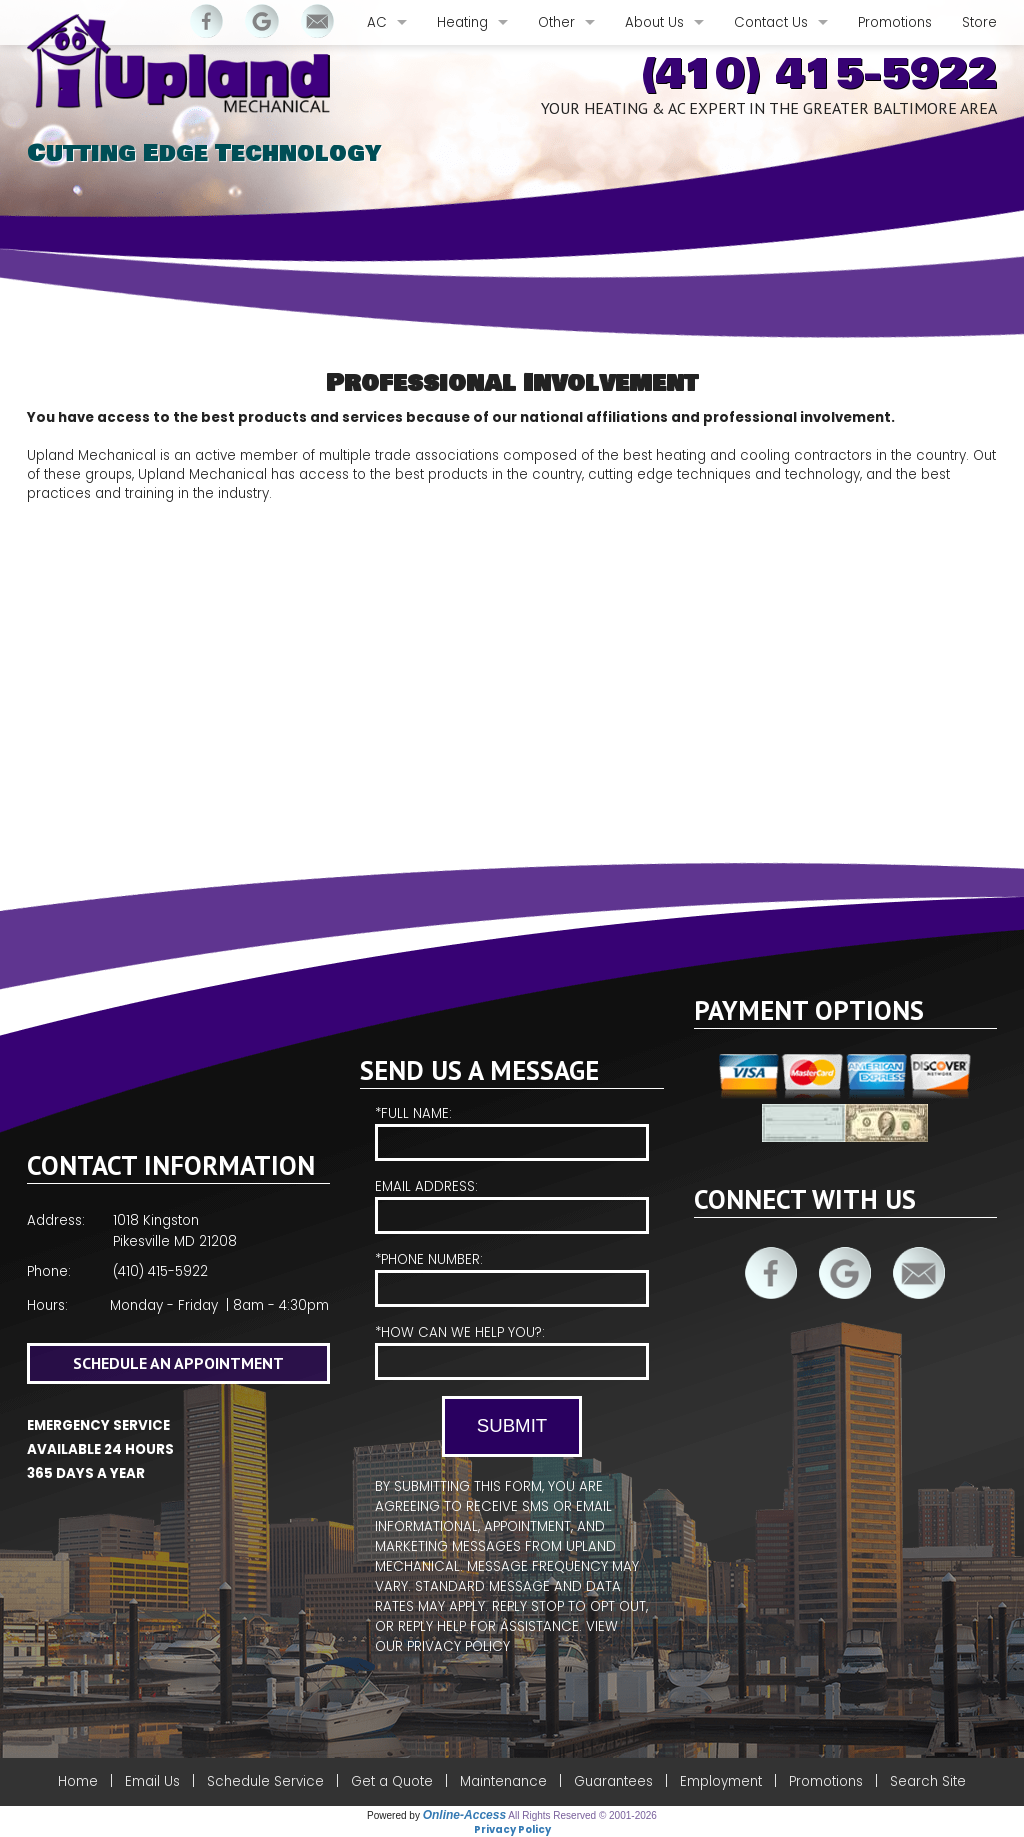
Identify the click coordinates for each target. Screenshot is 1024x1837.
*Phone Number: (511, 1278)
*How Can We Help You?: (511, 1351)
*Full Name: (511, 1132)
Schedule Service (265, 1781)
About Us (654, 22)
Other (556, 22)
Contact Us (771, 22)
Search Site (928, 1781)
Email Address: (511, 1205)
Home (78, 1781)
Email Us (152, 1781)
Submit (512, 1425)
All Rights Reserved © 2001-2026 (582, 1815)
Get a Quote (392, 1781)
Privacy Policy (458, 1646)
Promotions (895, 22)
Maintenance (503, 1781)
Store (979, 22)
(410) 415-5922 (818, 74)
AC (377, 22)
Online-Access (464, 1815)
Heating (462, 22)
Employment (721, 1781)
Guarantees (613, 1781)
